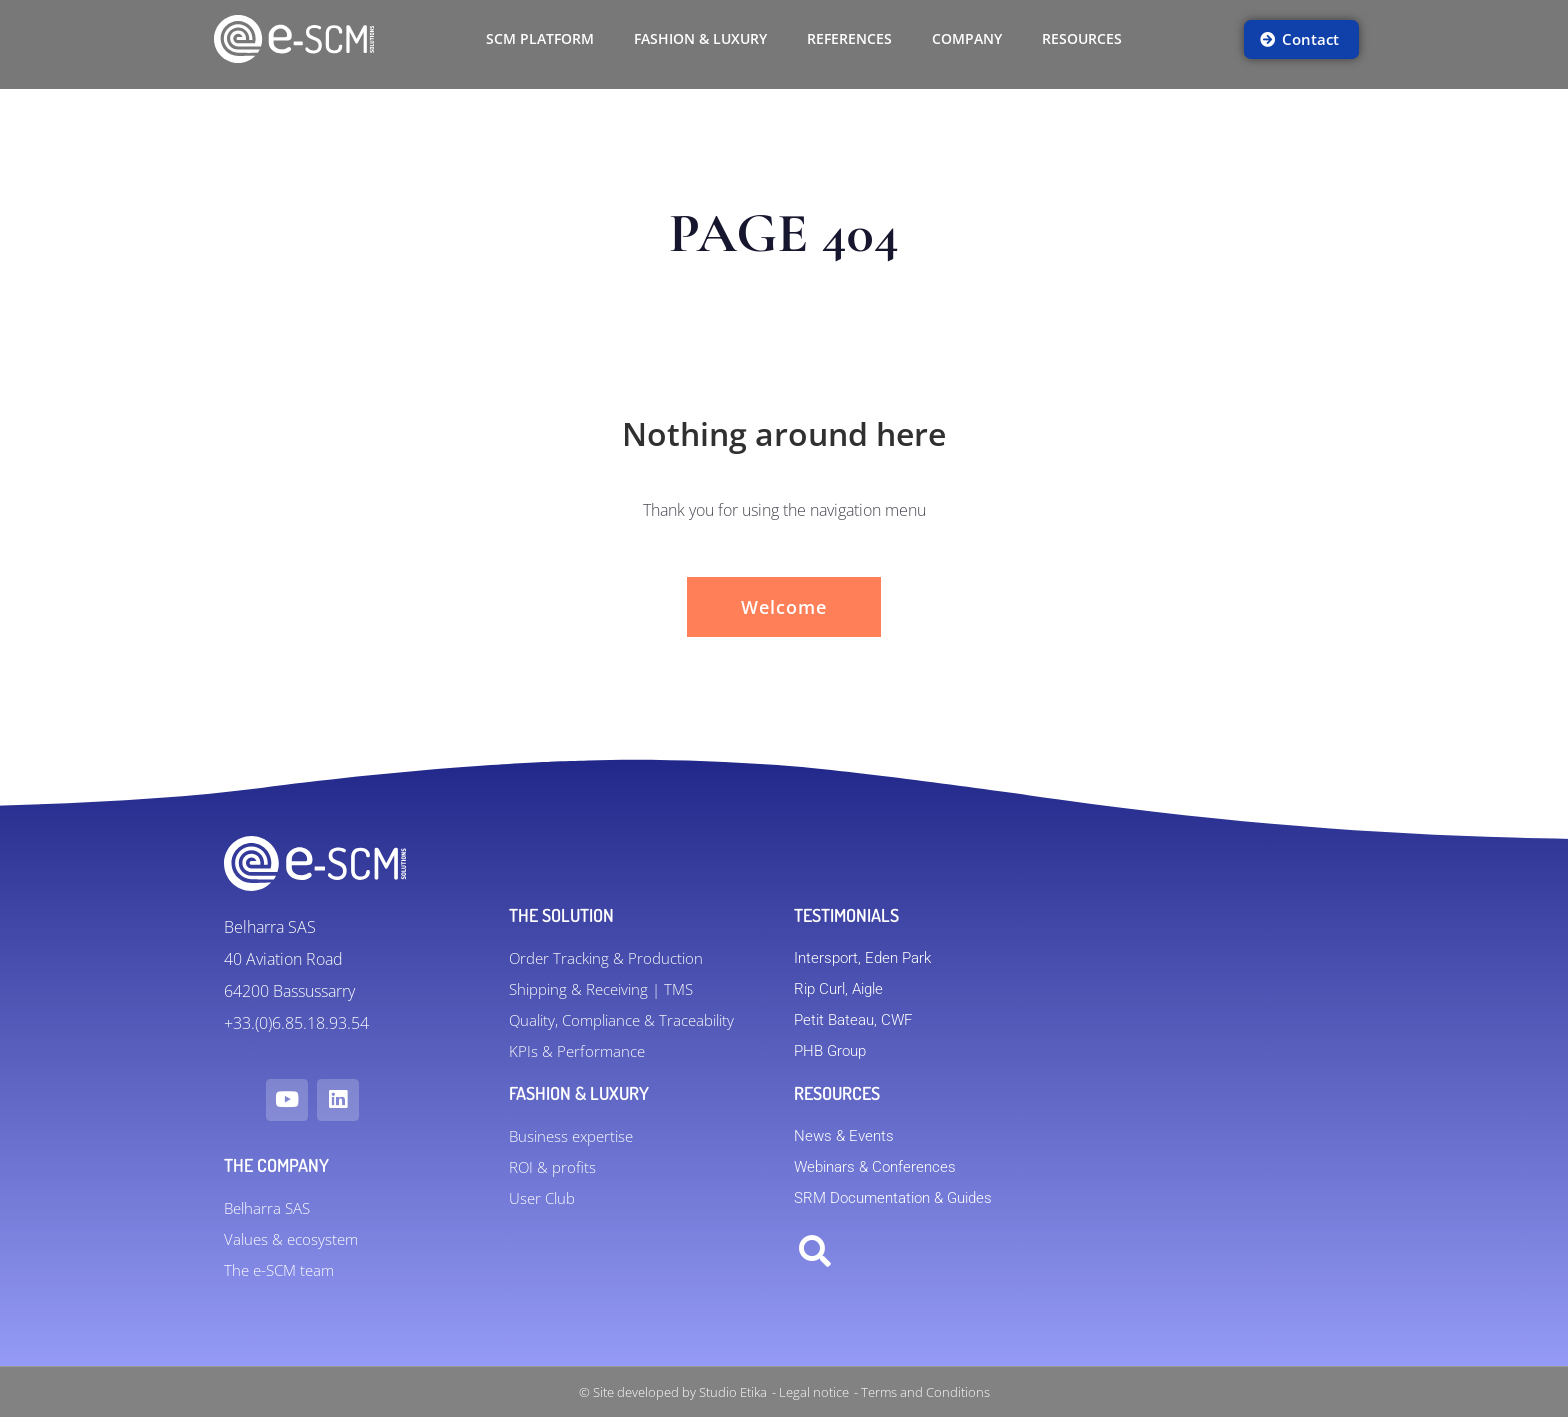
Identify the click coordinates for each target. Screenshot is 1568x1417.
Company (967, 38)
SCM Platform (540, 38)
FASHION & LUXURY (700, 38)
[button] (815, 1252)
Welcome (784, 607)
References (849, 38)
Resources (1082, 38)
